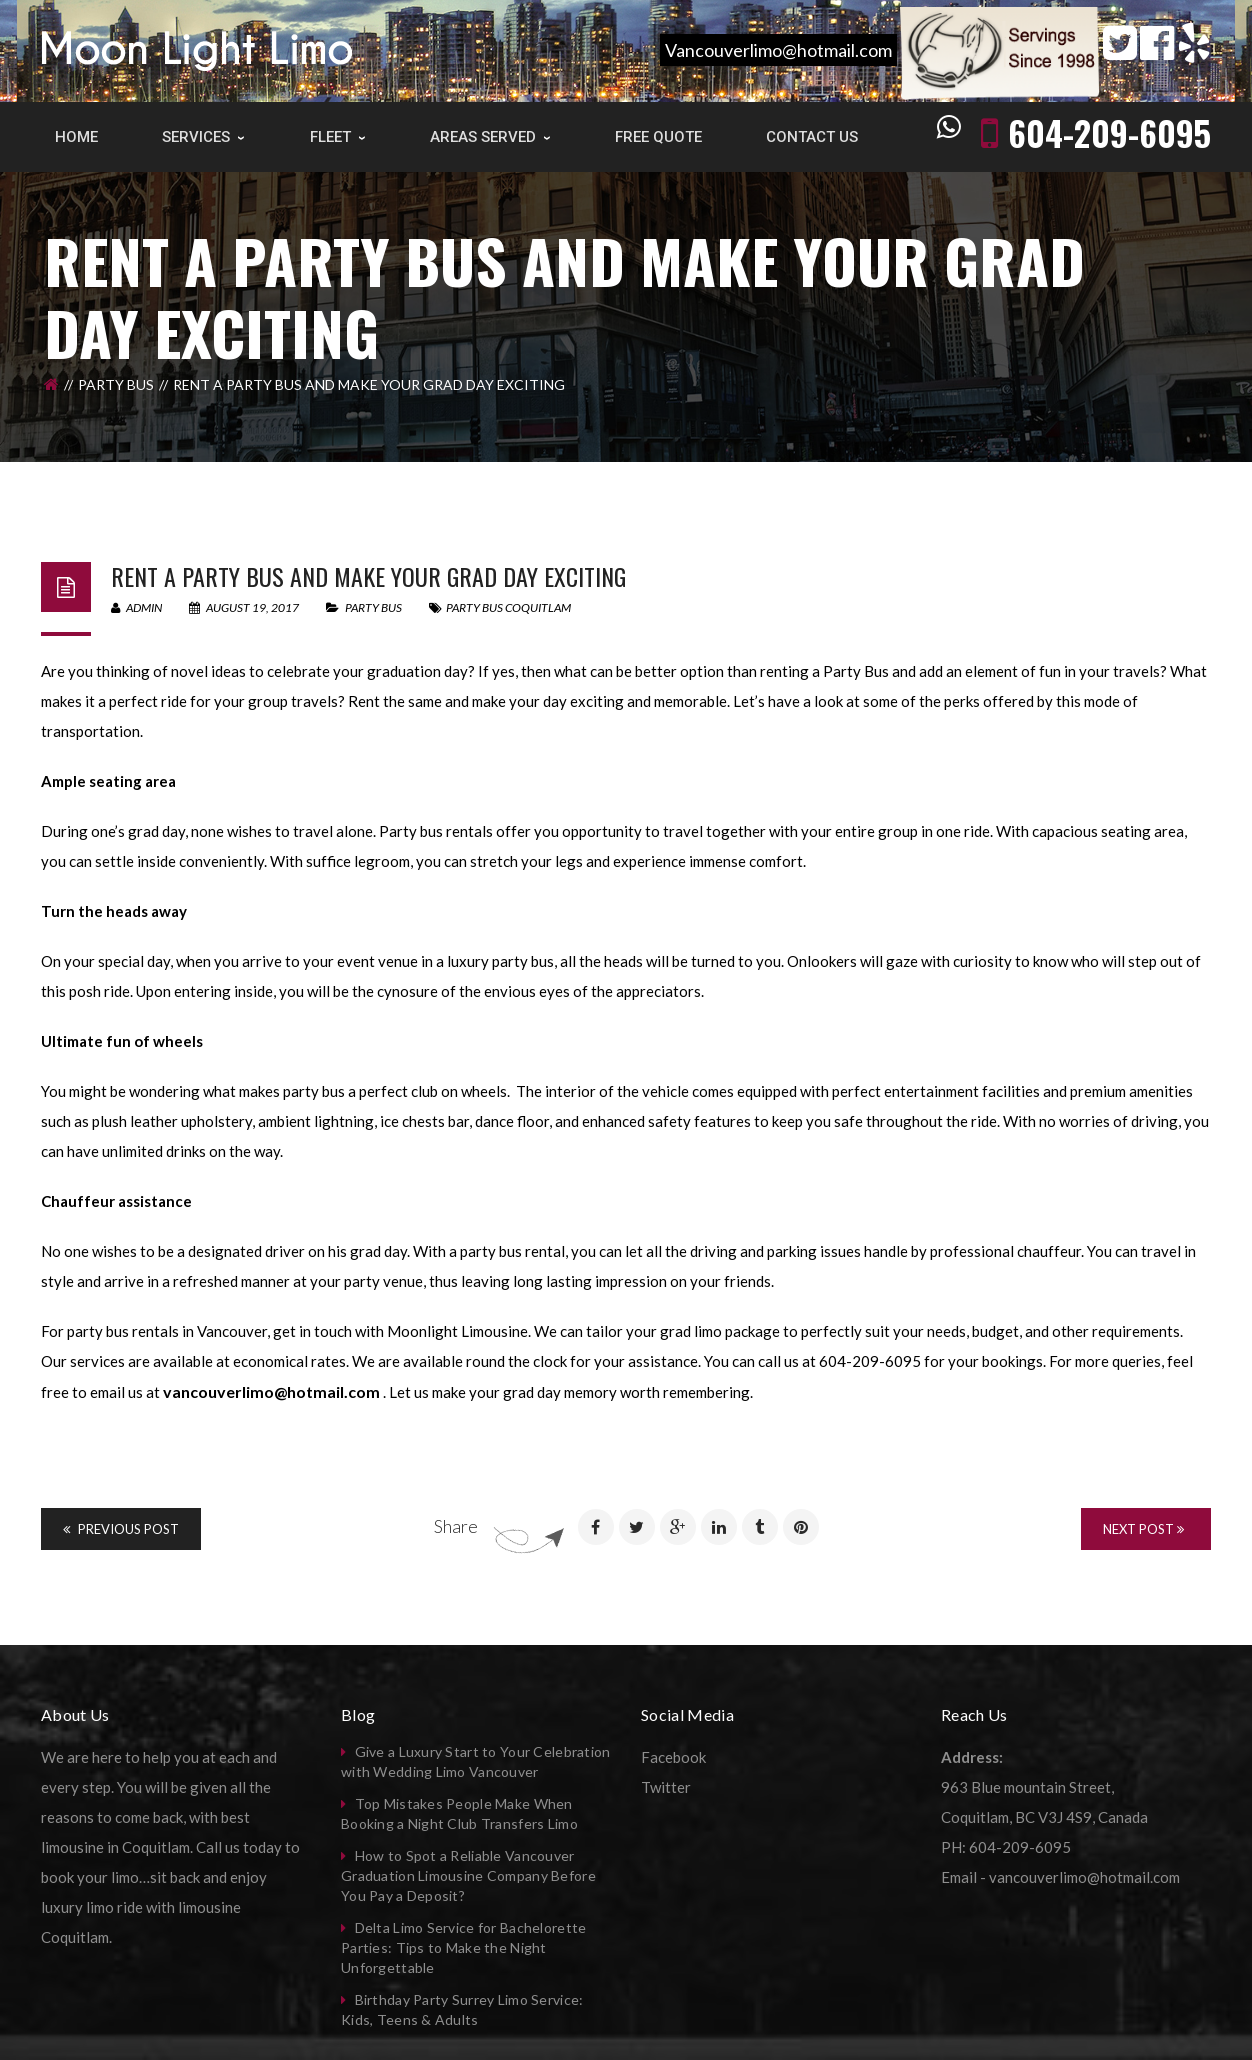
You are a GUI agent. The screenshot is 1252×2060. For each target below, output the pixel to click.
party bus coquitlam (508, 607)
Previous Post (121, 1529)
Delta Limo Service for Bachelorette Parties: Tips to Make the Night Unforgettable (463, 1947)
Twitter (666, 1787)
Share (456, 1526)
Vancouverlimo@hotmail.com (778, 50)
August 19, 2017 (245, 607)
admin (136, 607)
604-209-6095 (1109, 132)
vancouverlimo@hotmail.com (271, 1391)
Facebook (673, 1757)
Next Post (1143, 1529)
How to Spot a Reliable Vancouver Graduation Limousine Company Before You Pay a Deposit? (468, 1875)
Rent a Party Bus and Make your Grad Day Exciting (368, 576)
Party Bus (116, 384)
